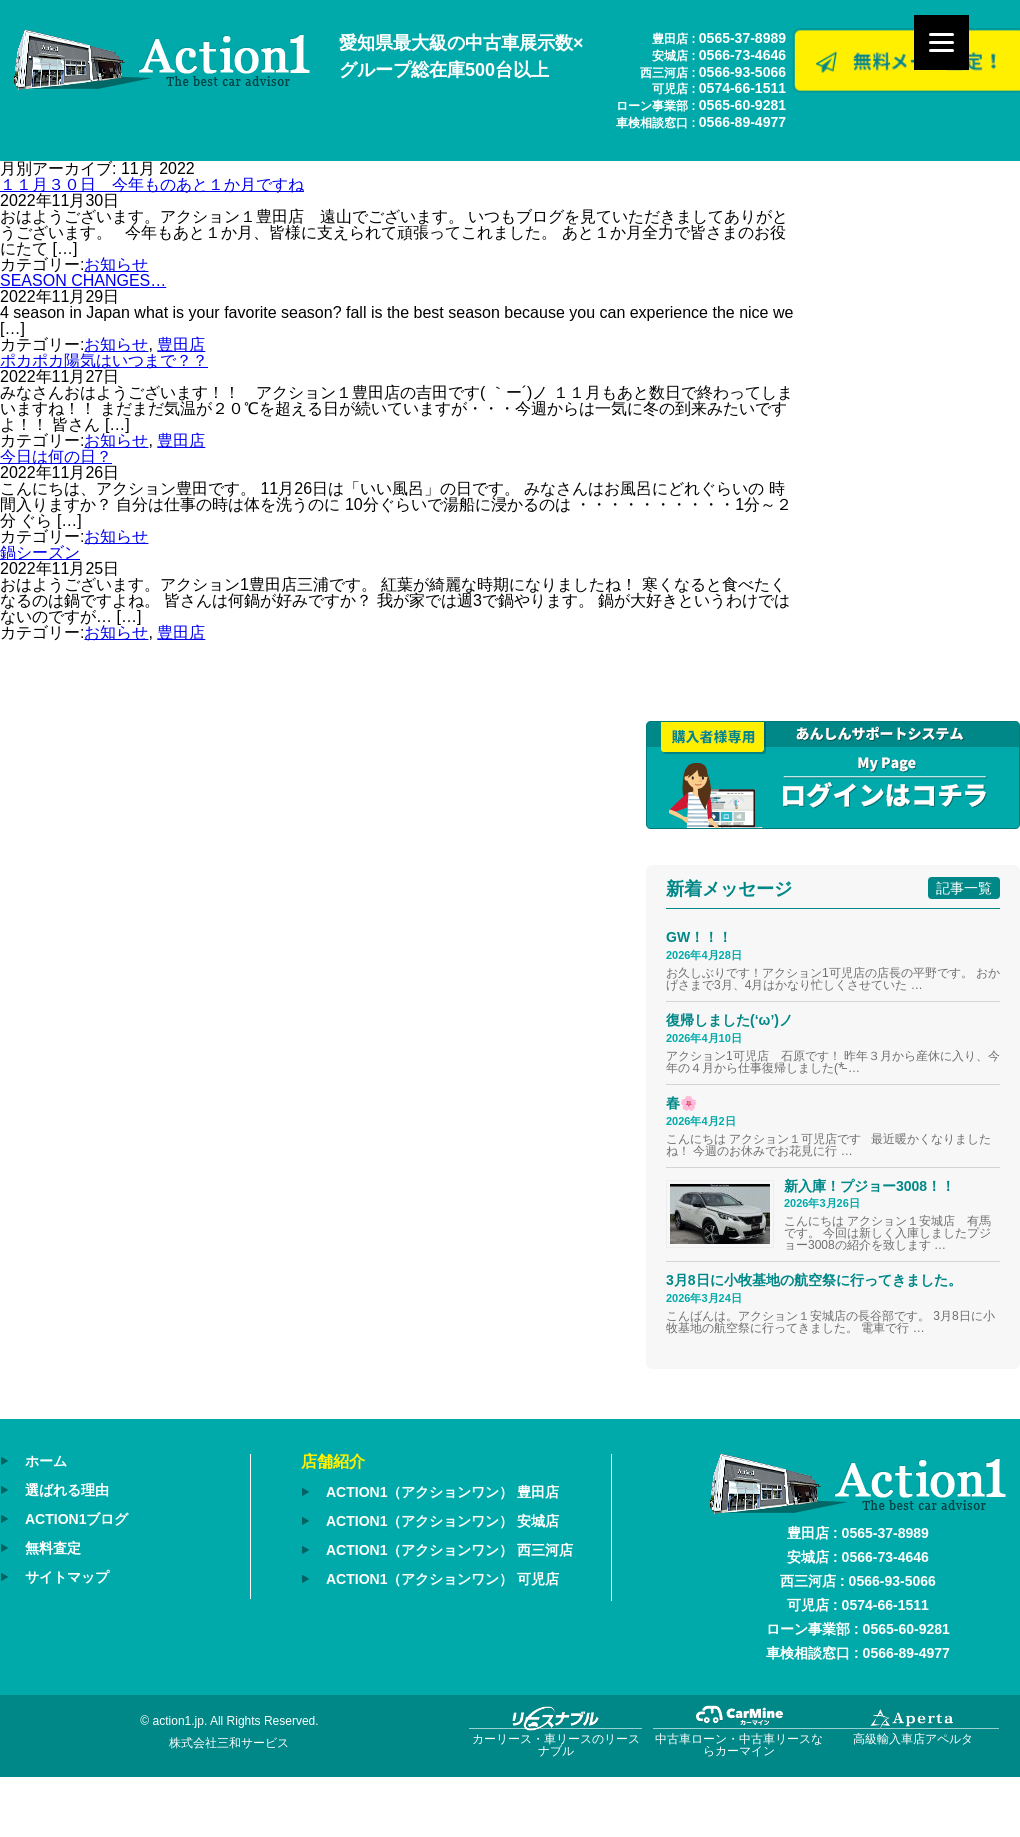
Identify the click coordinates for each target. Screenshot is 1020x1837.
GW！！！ (699, 937)
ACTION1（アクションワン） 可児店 (442, 1579)
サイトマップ (67, 1577)
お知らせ (116, 264)
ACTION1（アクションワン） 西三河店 (449, 1550)
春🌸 (681, 1103)
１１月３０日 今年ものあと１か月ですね (152, 184)
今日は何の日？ (56, 456)
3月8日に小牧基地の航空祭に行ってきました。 (814, 1280)
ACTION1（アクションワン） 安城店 (442, 1521)
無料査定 (53, 1548)
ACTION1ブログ (76, 1519)
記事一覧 (964, 888)
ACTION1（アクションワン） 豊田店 (442, 1492)
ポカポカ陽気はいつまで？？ (104, 360)
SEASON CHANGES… (83, 280)
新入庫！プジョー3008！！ (869, 1186)
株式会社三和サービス (229, 1743)
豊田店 (181, 344)
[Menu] (941, 42)
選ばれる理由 (67, 1490)
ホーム (46, 1461)
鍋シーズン (40, 552)
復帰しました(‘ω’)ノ (729, 1020)
